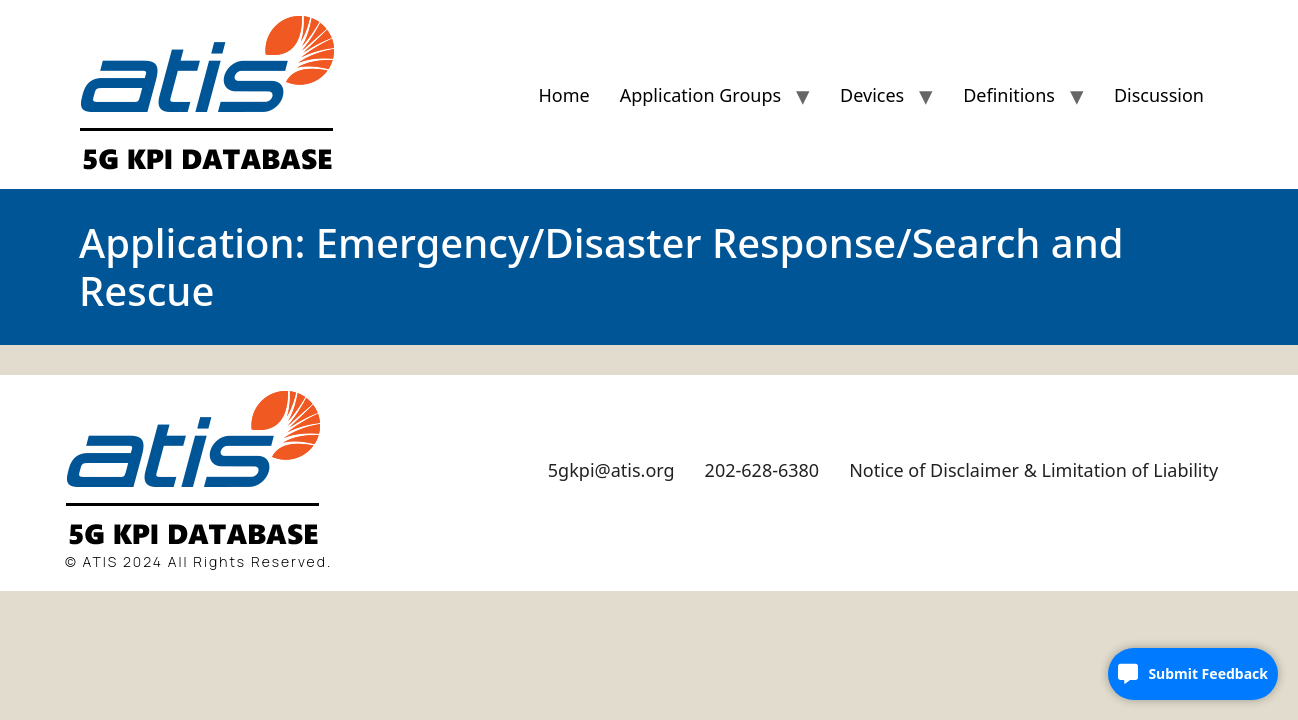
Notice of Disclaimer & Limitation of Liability (1033, 470)
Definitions (1009, 95)
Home (563, 95)
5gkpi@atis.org (611, 470)
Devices (872, 95)
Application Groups (700, 95)
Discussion (1159, 95)
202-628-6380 (762, 470)
